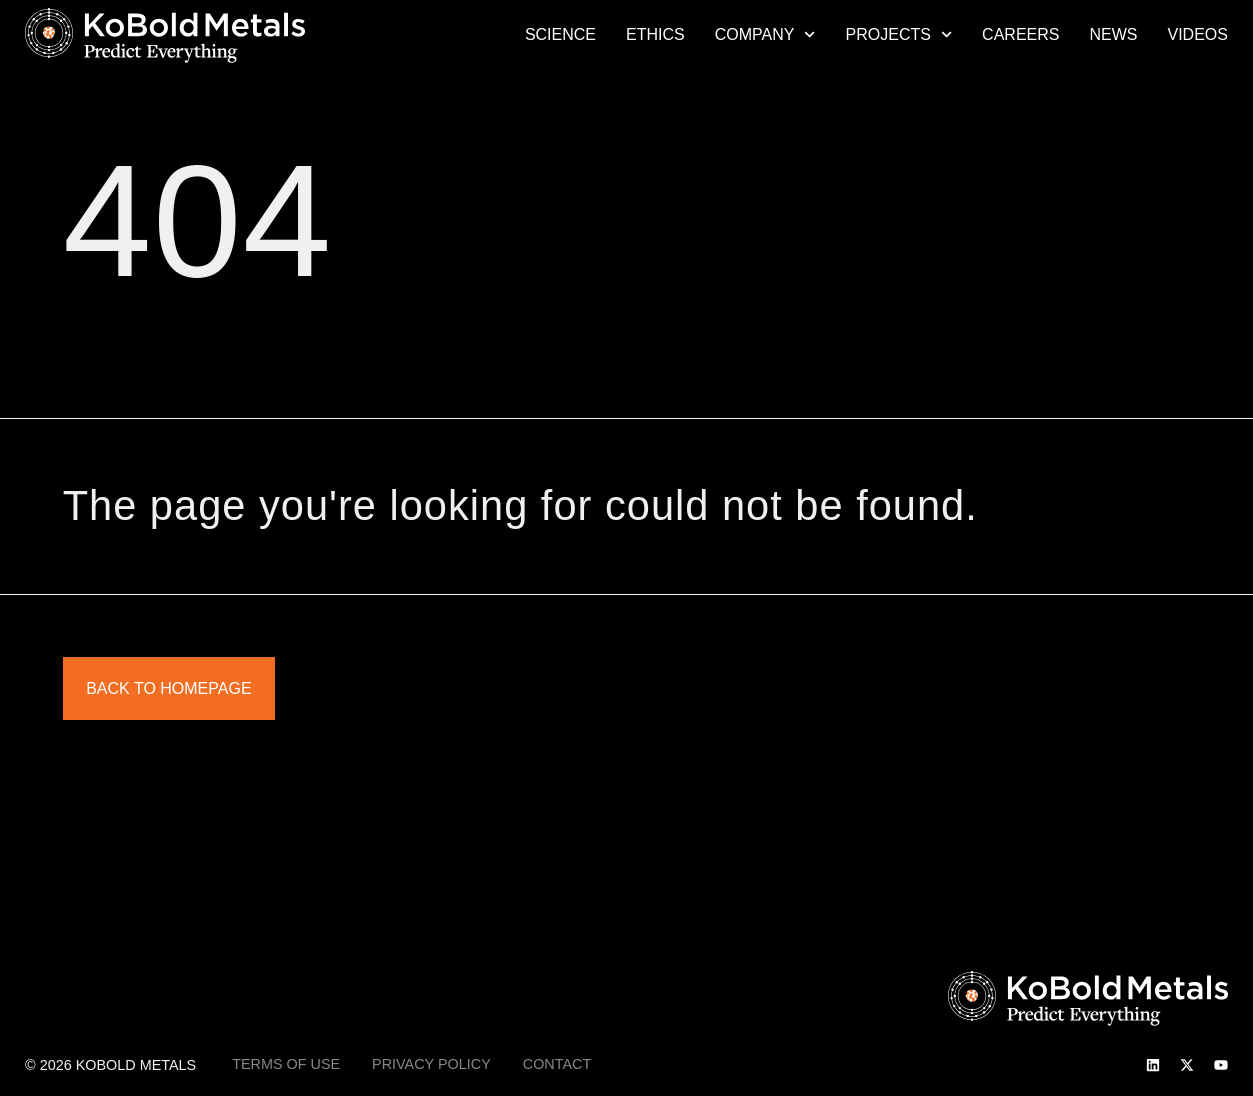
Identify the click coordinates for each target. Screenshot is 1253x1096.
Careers (1020, 34)
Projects (899, 35)
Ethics (655, 34)
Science (560, 34)
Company (765, 35)
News (1113, 34)
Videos (1197, 34)
